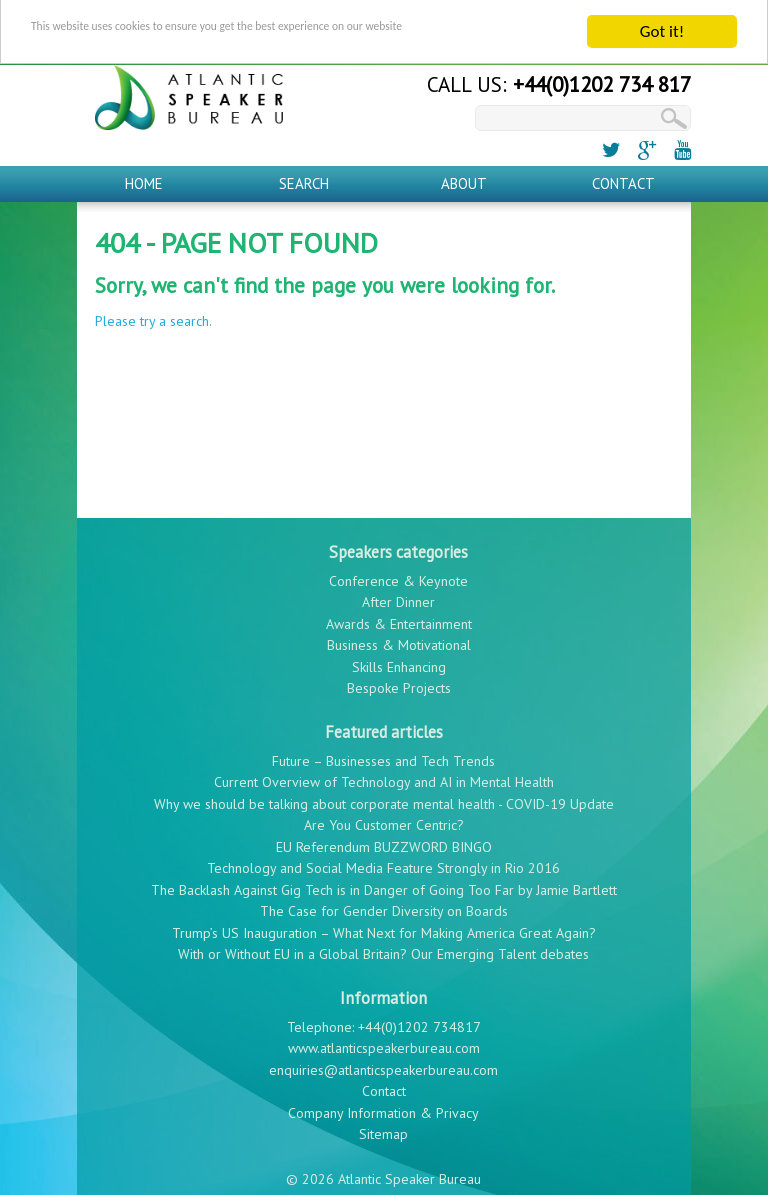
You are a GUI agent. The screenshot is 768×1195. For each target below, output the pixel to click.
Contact (623, 174)
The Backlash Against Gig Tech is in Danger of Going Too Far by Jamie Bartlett (384, 881)
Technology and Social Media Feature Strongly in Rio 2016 (383, 860)
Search (304, 174)
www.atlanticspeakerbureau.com (384, 1040)
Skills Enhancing (399, 658)
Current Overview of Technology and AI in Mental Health (384, 774)
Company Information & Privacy (383, 1104)
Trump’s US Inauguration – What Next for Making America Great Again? (384, 924)
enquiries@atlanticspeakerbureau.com (383, 1061)
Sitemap (383, 1126)
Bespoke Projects (399, 680)
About (464, 174)
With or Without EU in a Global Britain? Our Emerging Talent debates (383, 946)
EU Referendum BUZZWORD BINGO (384, 838)
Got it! (662, 23)
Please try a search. (153, 313)
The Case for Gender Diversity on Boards (384, 903)
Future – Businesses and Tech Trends (383, 752)
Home (144, 174)
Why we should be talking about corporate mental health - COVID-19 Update (384, 795)
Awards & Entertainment (399, 615)
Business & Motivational (399, 637)
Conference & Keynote (398, 572)
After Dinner (398, 594)
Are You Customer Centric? (384, 817)
